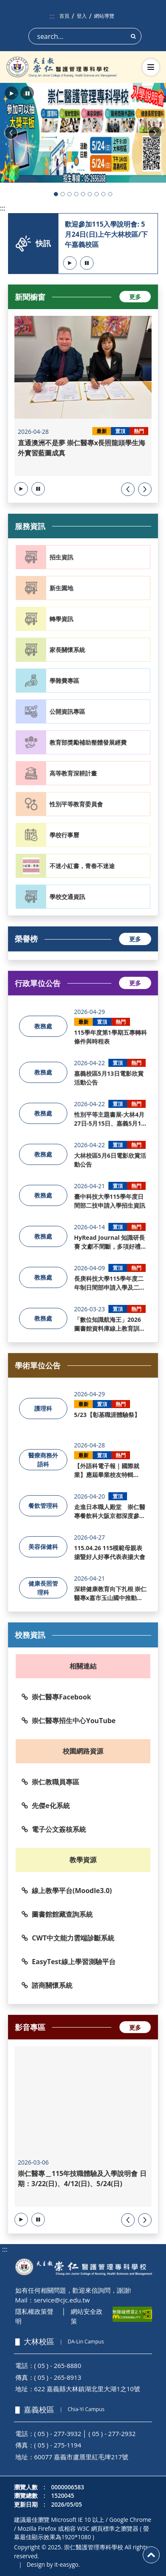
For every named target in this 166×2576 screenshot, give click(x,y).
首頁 (64, 15)
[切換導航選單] (151, 67)
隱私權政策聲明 (34, 2316)
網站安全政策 (86, 2316)
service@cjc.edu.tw (62, 2300)
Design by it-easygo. (53, 2564)
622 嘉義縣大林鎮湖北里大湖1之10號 (87, 2388)
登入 (82, 15)
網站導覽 (104, 15)
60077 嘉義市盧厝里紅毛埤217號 (81, 2457)
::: (52, 16)
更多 (135, 297)
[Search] (84, 36)
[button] (11, 93)
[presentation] (128, 489)
